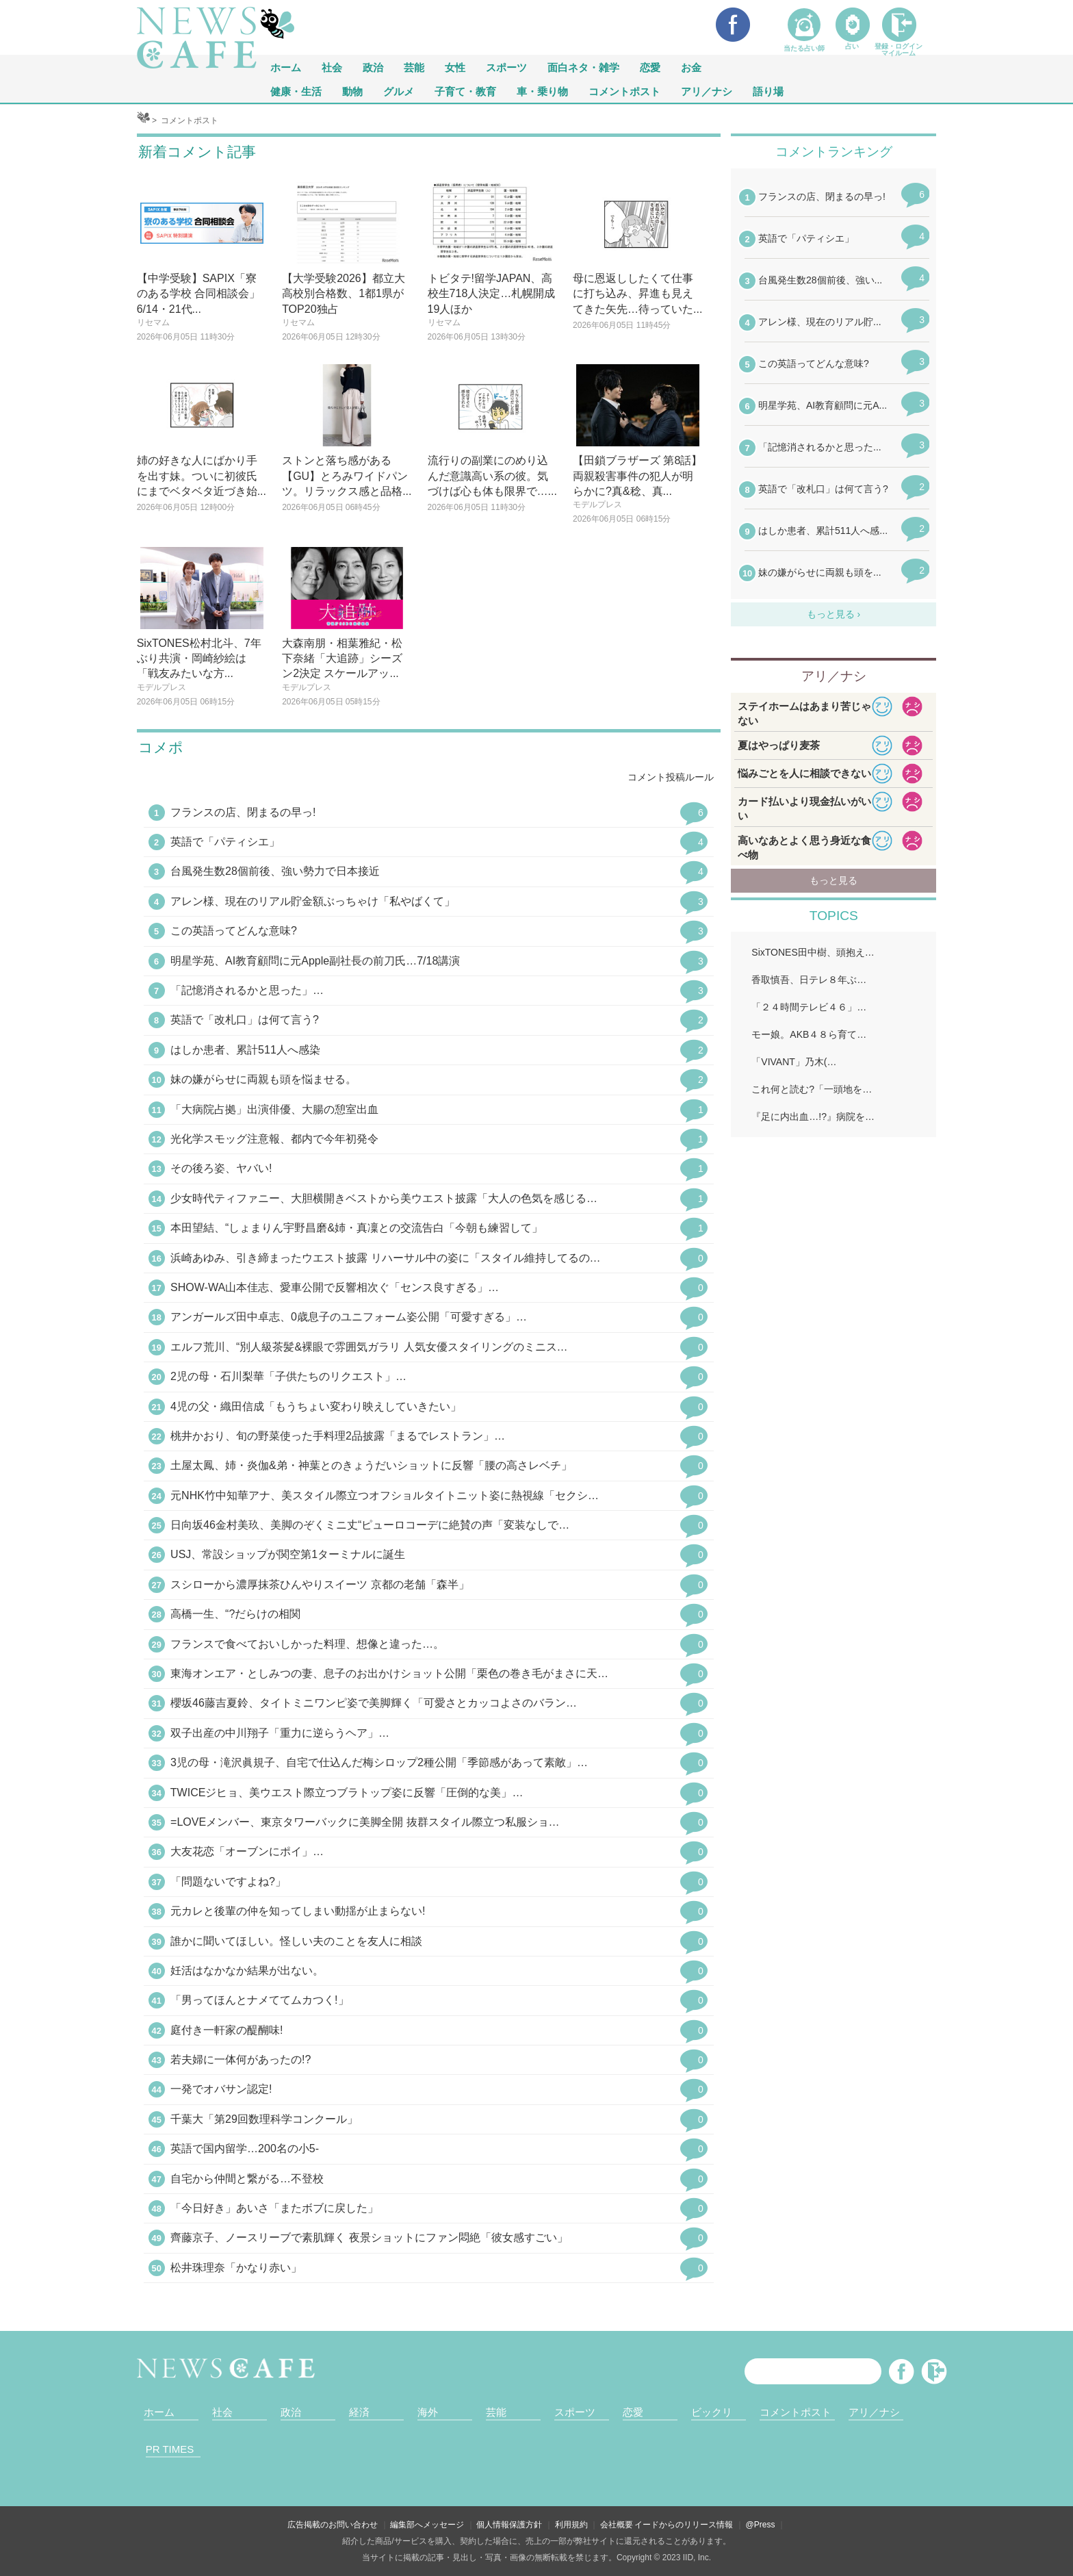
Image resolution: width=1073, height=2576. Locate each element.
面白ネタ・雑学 (583, 67)
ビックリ (711, 2412)
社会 (332, 67)
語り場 (768, 91)
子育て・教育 (465, 91)
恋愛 (650, 67)
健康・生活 (296, 91)
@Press (760, 2524)
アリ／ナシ (706, 91)
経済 (359, 2412)
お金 (691, 67)
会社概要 (616, 2524)
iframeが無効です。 (833, 393)
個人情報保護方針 (509, 2524)
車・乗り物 (542, 91)
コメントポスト (624, 91)
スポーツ (506, 67)
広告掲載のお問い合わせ (332, 2524)
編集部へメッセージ (427, 2524)
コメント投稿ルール (671, 776)
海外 (427, 2412)
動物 (352, 91)
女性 (455, 67)
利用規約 (571, 2524)
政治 (373, 67)
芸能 (414, 67)
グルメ (398, 91)
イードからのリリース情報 (683, 2524)
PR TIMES (170, 2449)
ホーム (159, 2412)
